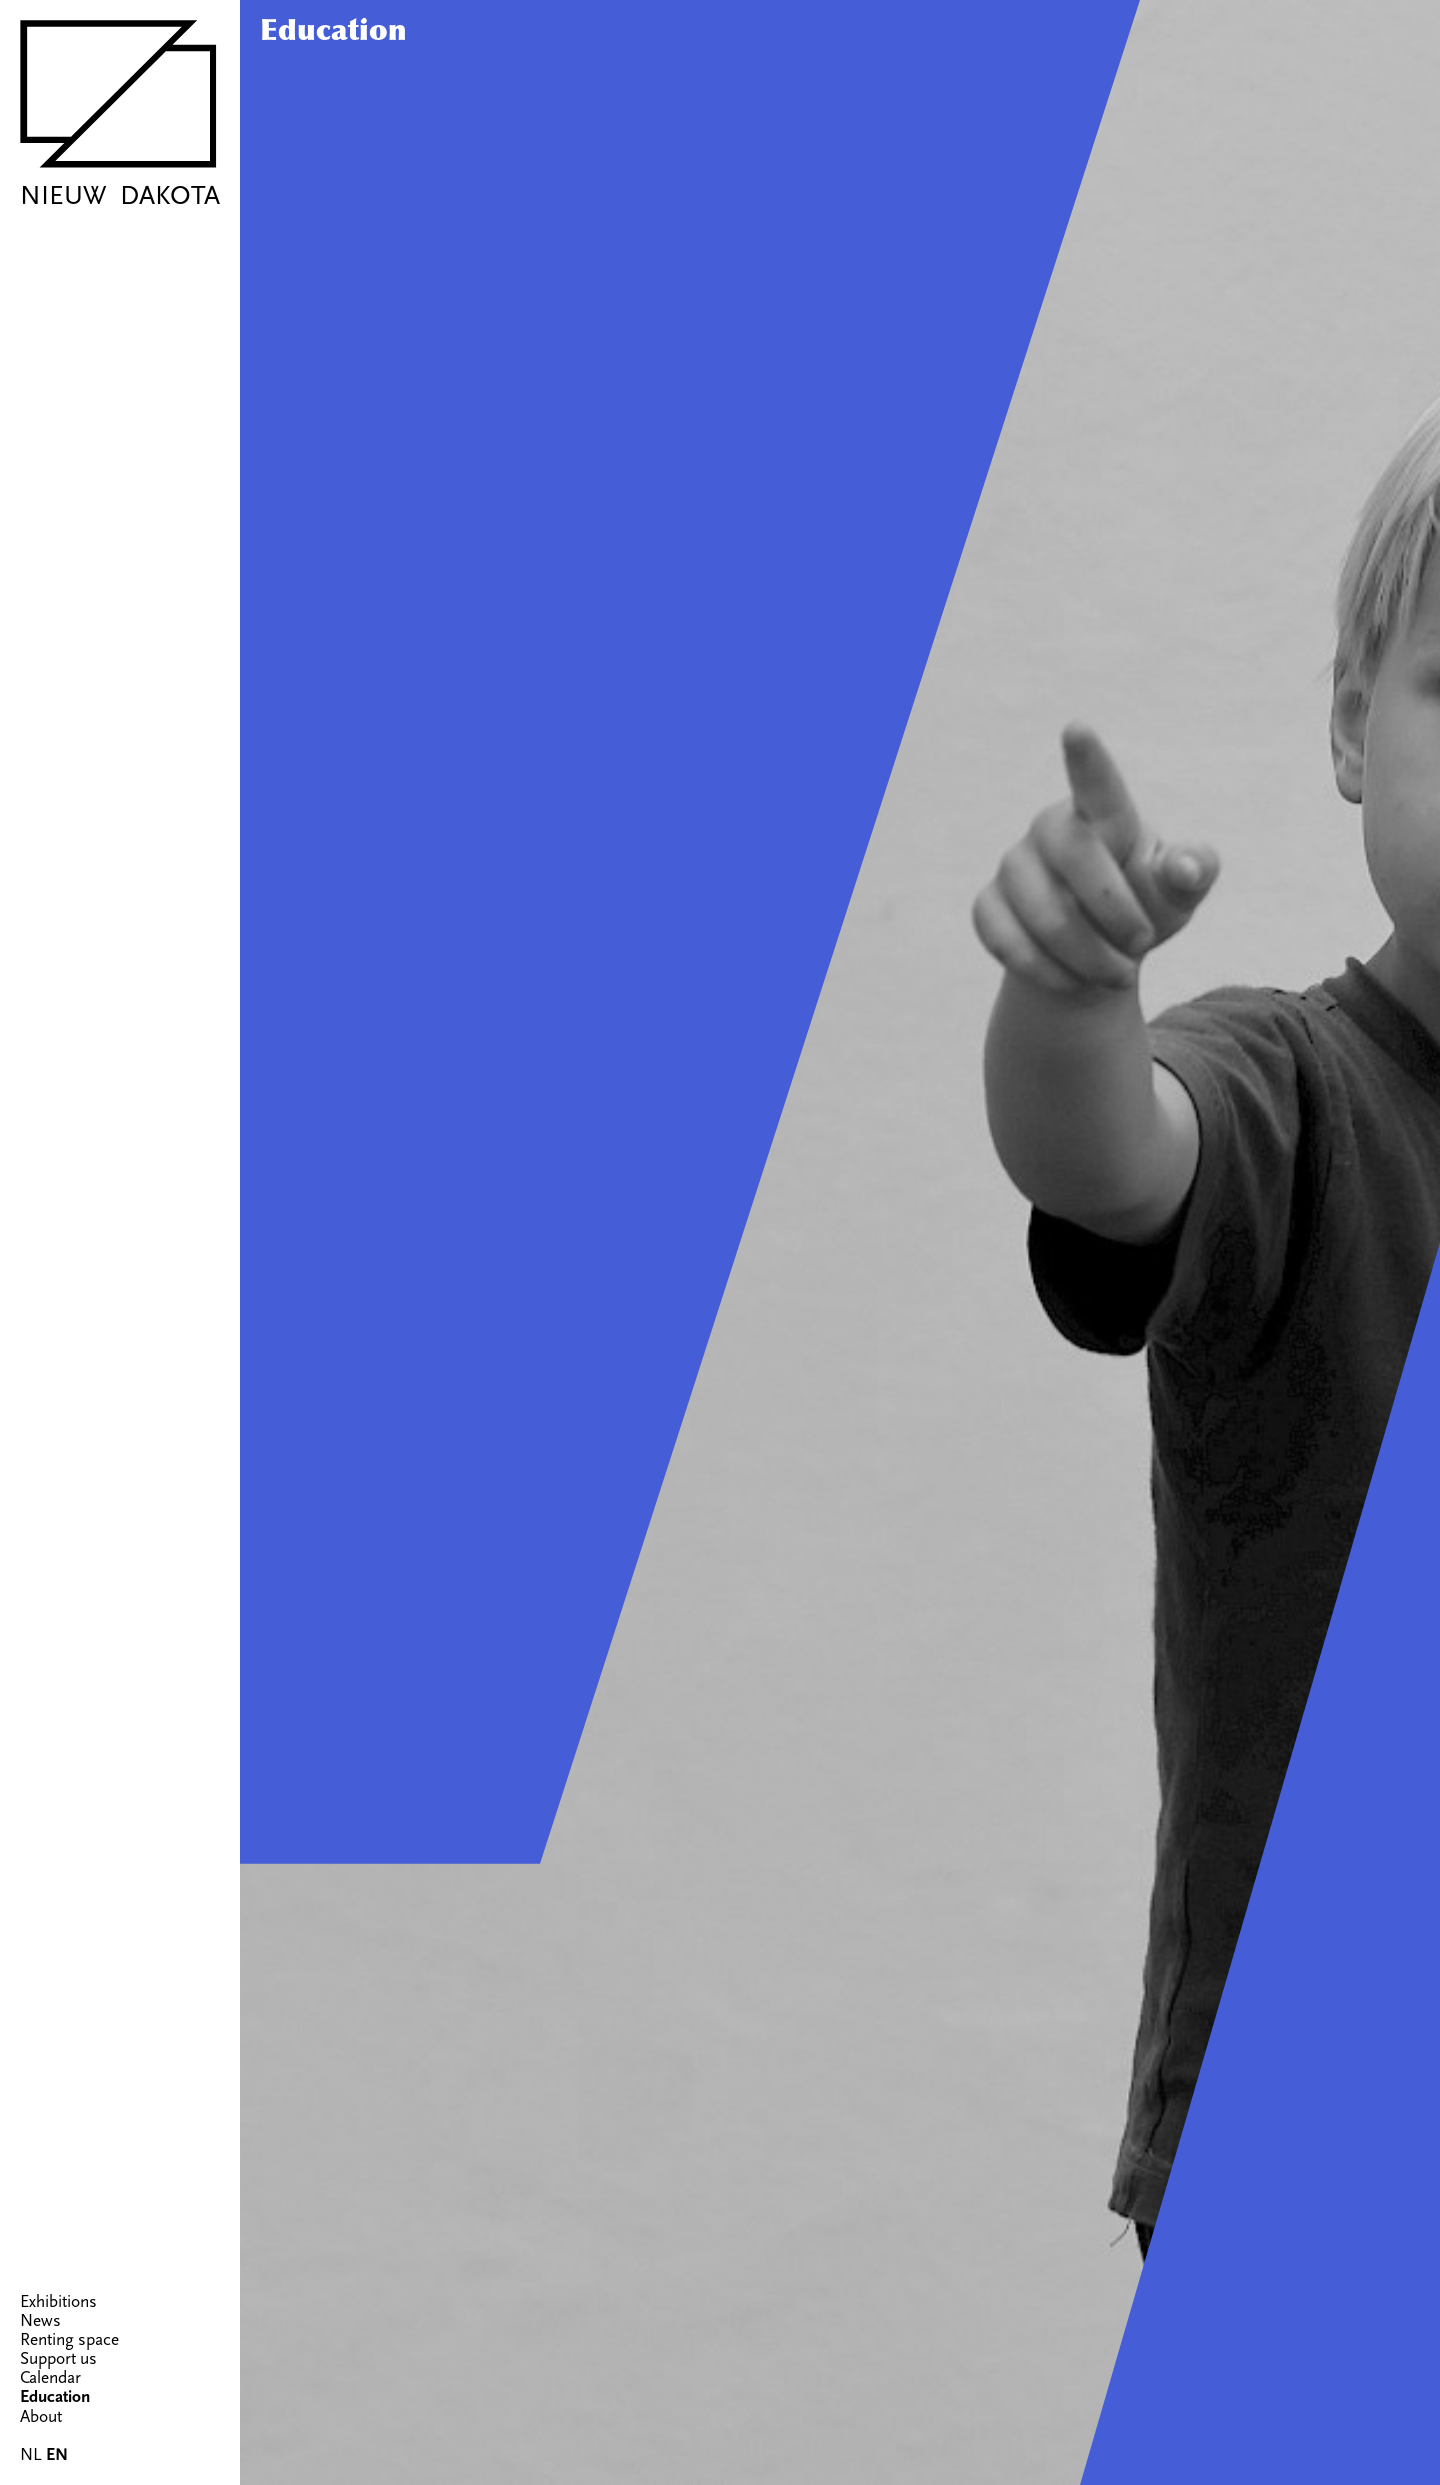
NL (31, 2454)
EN (57, 2455)
